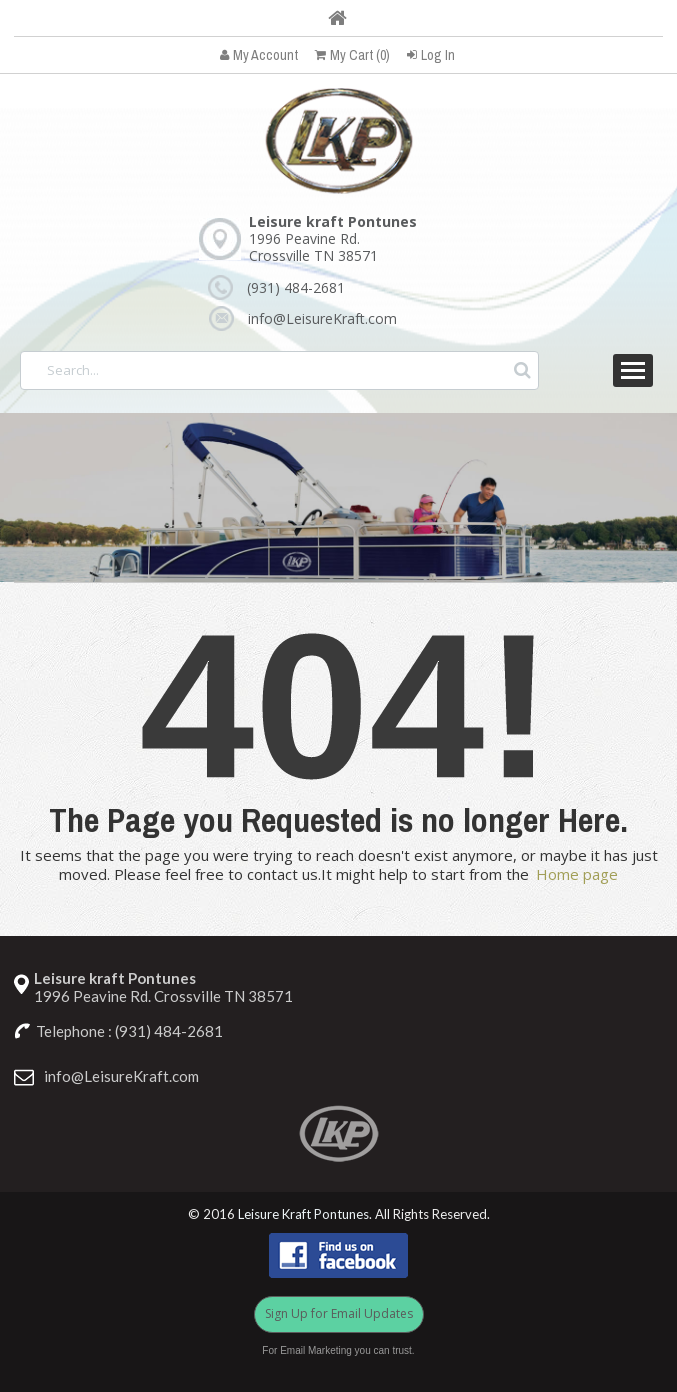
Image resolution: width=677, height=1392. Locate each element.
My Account (259, 55)
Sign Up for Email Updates (339, 1313)
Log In (431, 55)
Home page (577, 874)
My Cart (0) (352, 55)
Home (337, 18)
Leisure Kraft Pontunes (303, 1214)
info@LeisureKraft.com (322, 318)
